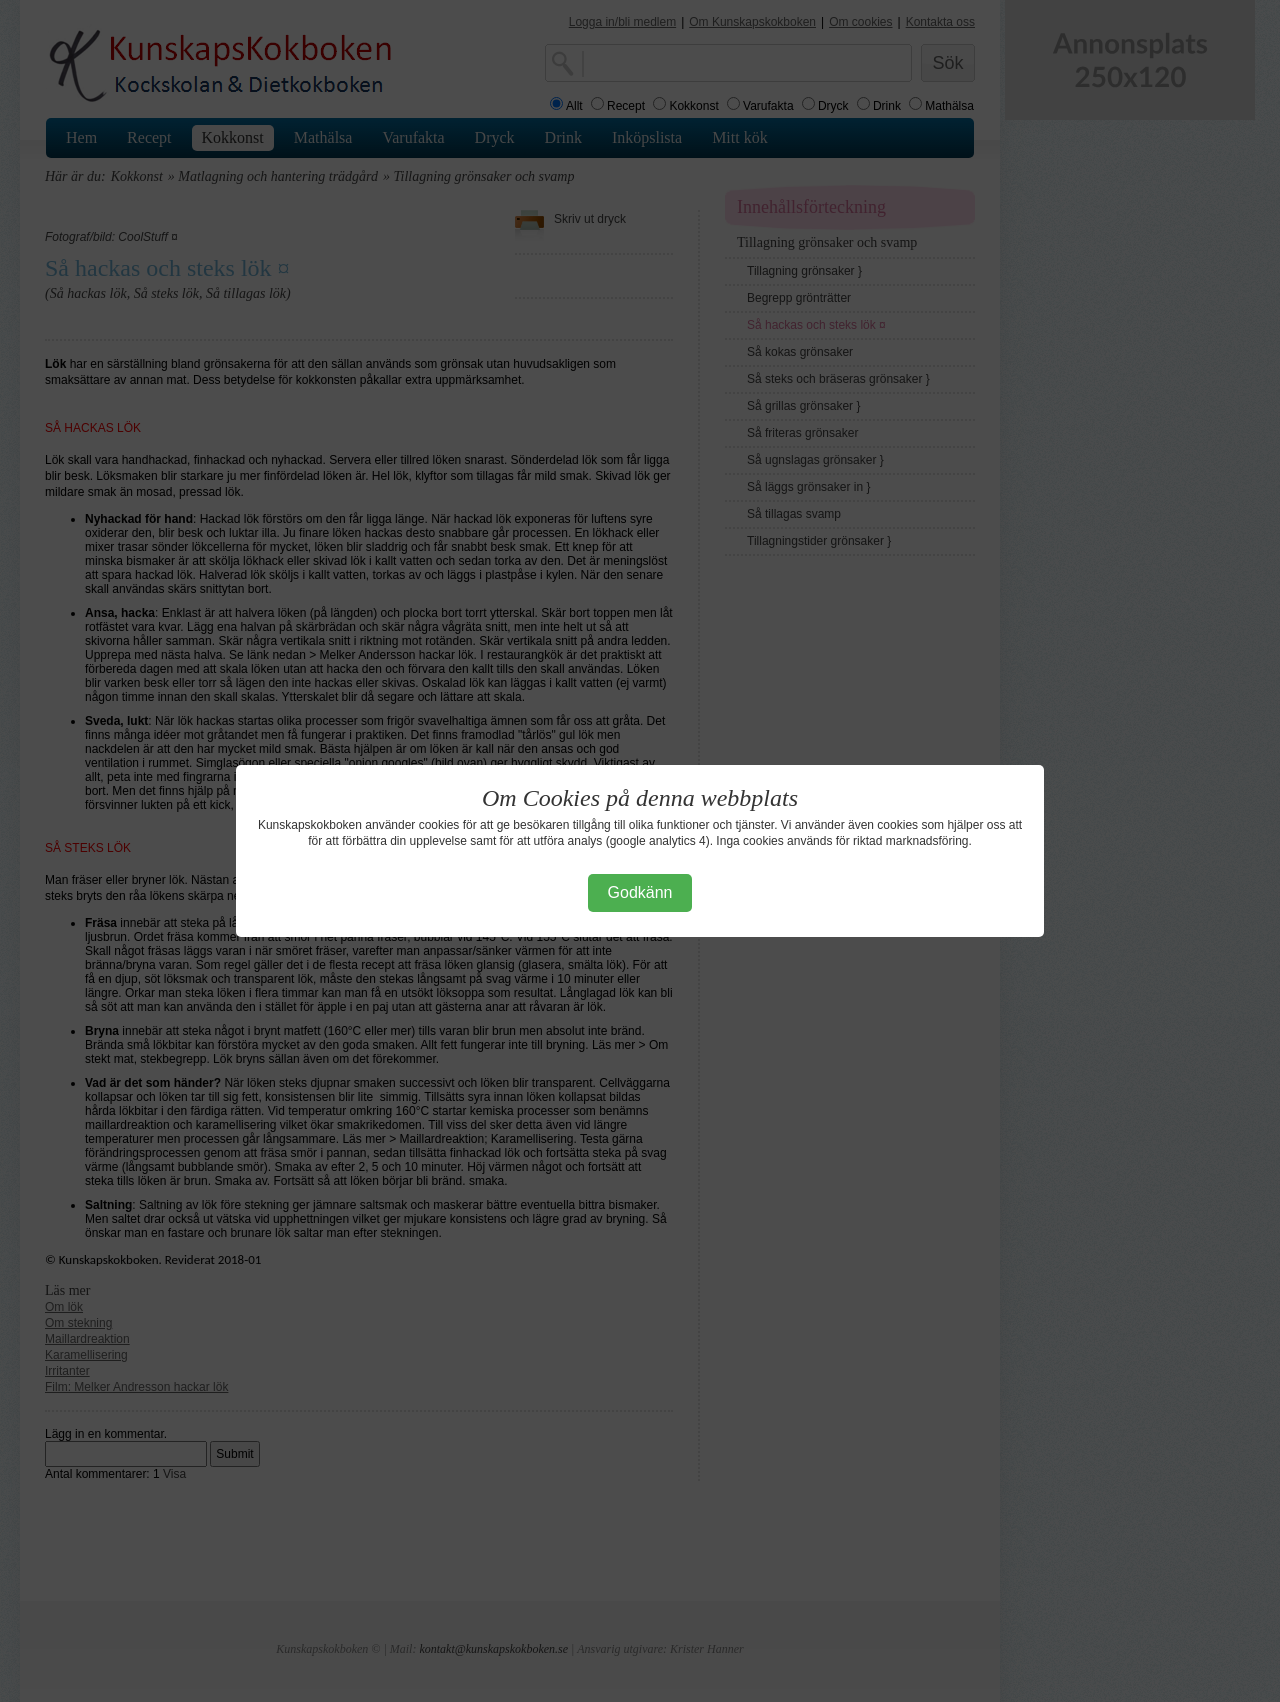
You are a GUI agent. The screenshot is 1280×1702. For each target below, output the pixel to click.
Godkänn (640, 892)
